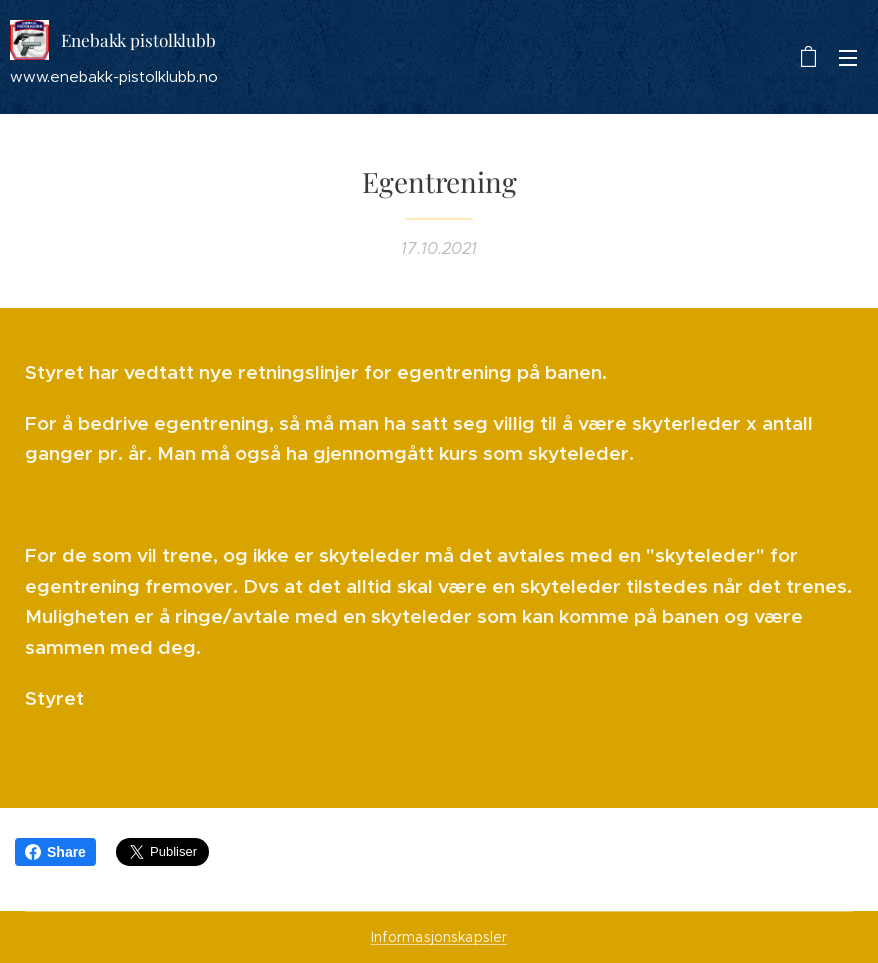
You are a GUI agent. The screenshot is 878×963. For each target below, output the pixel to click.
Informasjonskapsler (439, 937)
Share (55, 852)
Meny (848, 58)
